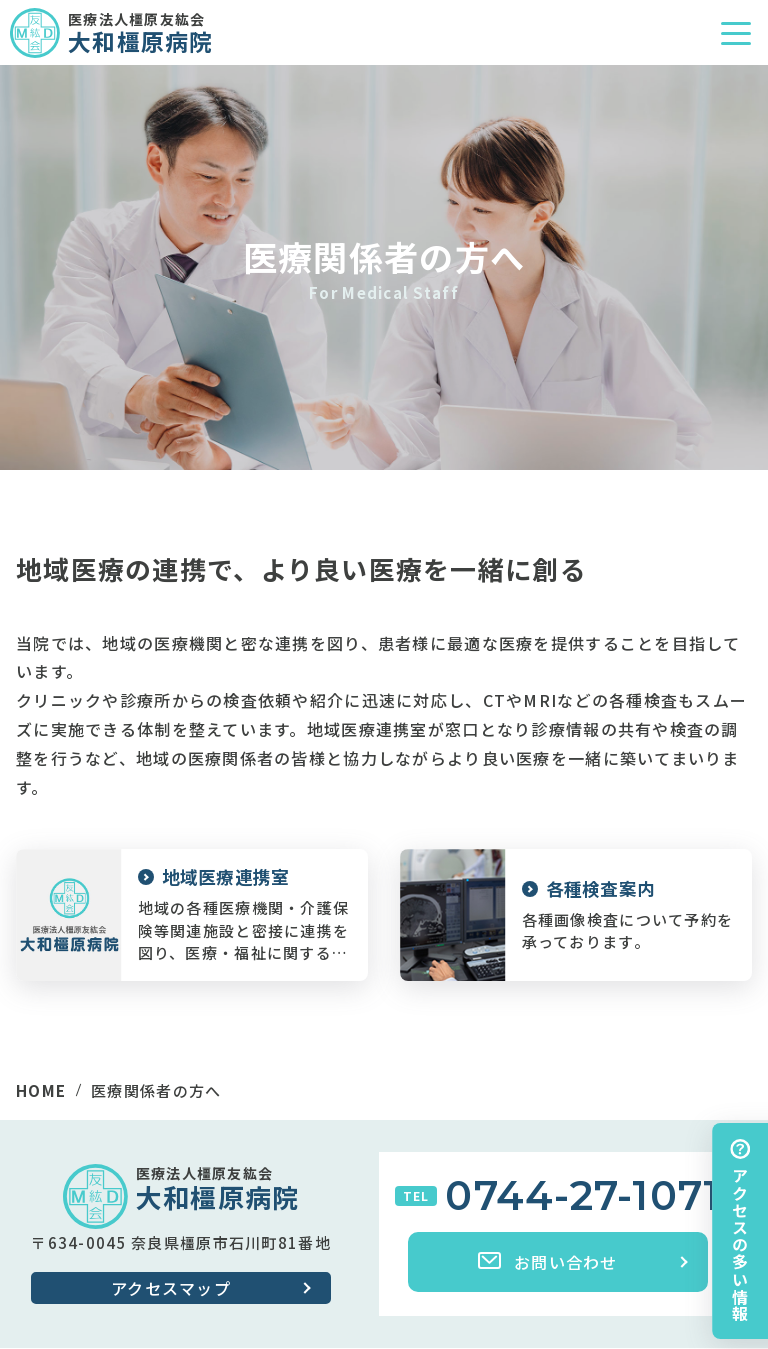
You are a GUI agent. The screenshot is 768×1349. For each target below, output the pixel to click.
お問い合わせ (548, 1262)
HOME (41, 1090)
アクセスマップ (171, 1288)
